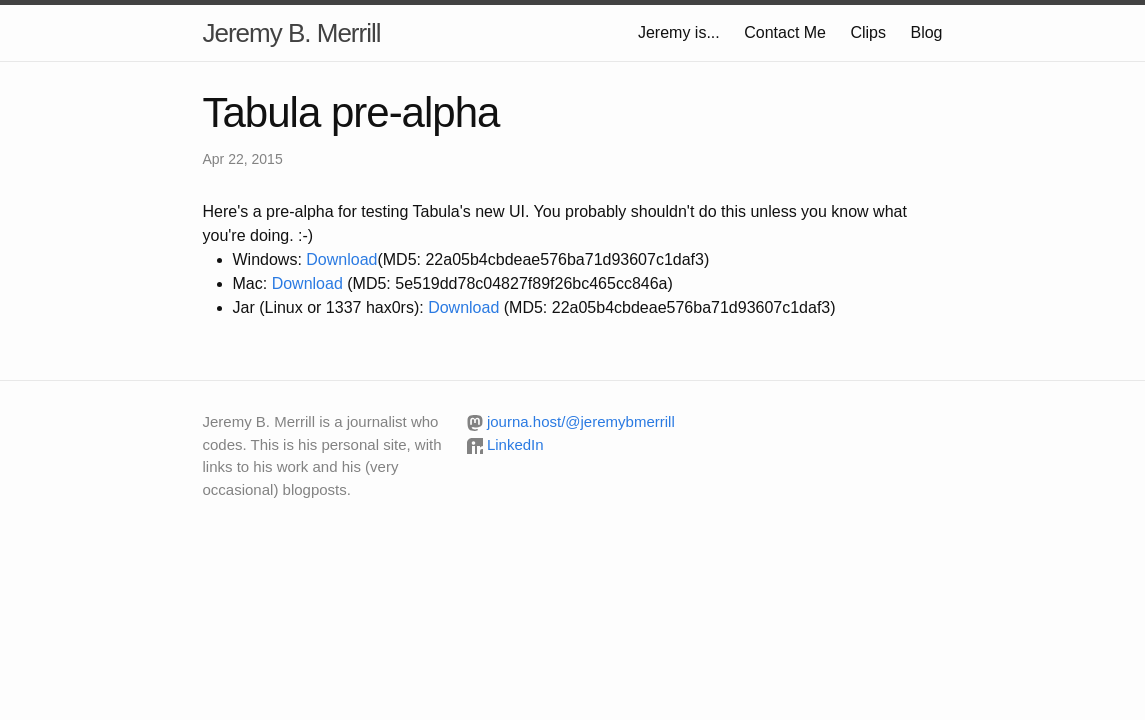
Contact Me (785, 32)
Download (341, 259)
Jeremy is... (679, 32)
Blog (926, 32)
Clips (868, 32)
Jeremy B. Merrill (292, 33)
